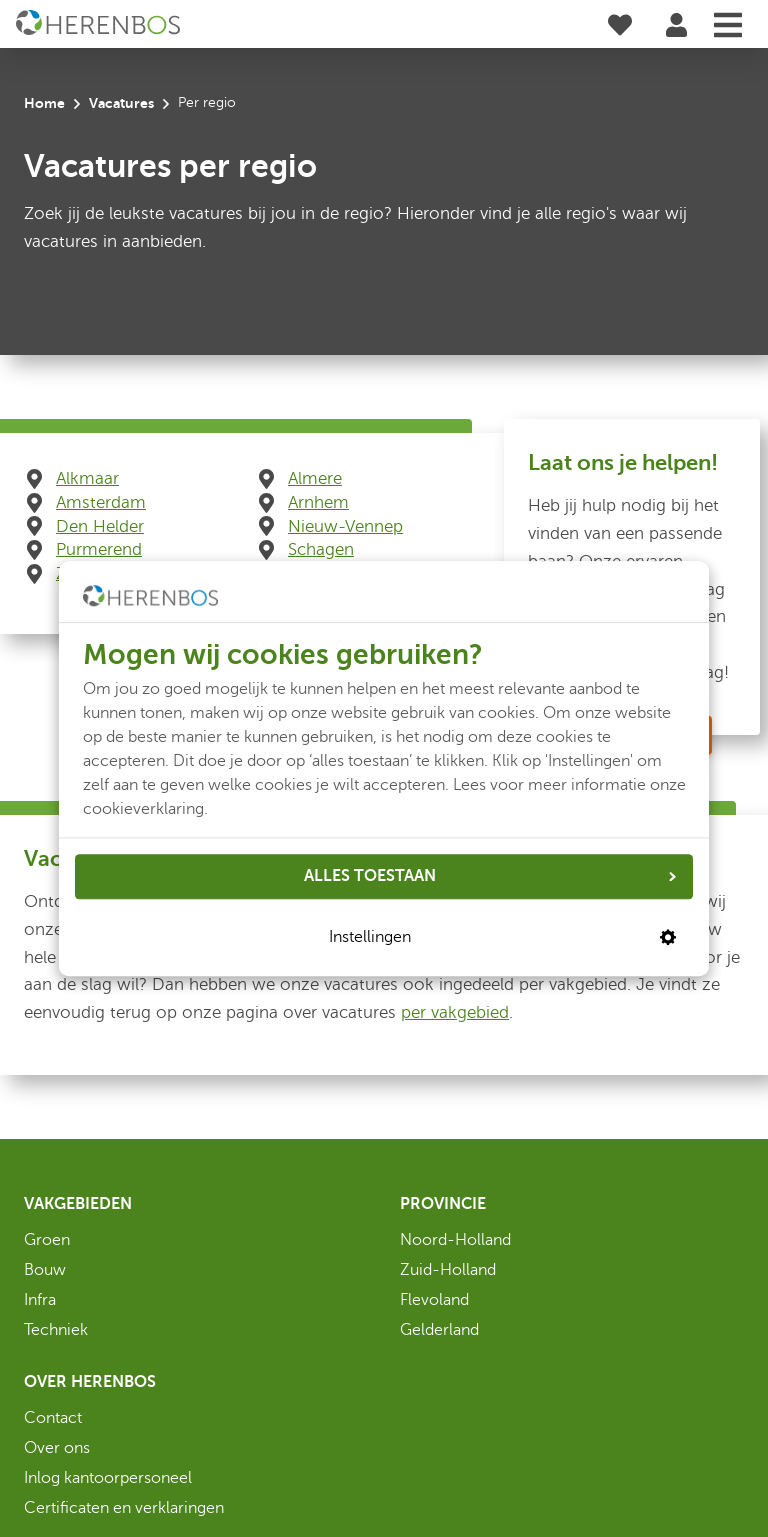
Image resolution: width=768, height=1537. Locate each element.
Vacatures (121, 103)
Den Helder (100, 526)
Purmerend (99, 549)
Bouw (45, 1270)
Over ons (57, 1448)
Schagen (321, 549)
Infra (40, 1300)
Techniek (56, 1330)
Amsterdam (101, 502)
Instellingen (502, 938)
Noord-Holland (455, 1240)
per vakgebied (455, 1012)
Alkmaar (87, 478)
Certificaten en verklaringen (124, 1508)
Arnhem (318, 502)
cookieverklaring (143, 809)
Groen (47, 1240)
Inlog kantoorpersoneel (108, 1478)
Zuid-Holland (448, 1270)
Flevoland (434, 1300)
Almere (315, 478)
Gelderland (439, 1330)
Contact (53, 1418)
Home (44, 103)
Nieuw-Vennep (345, 526)
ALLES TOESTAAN (490, 876)
